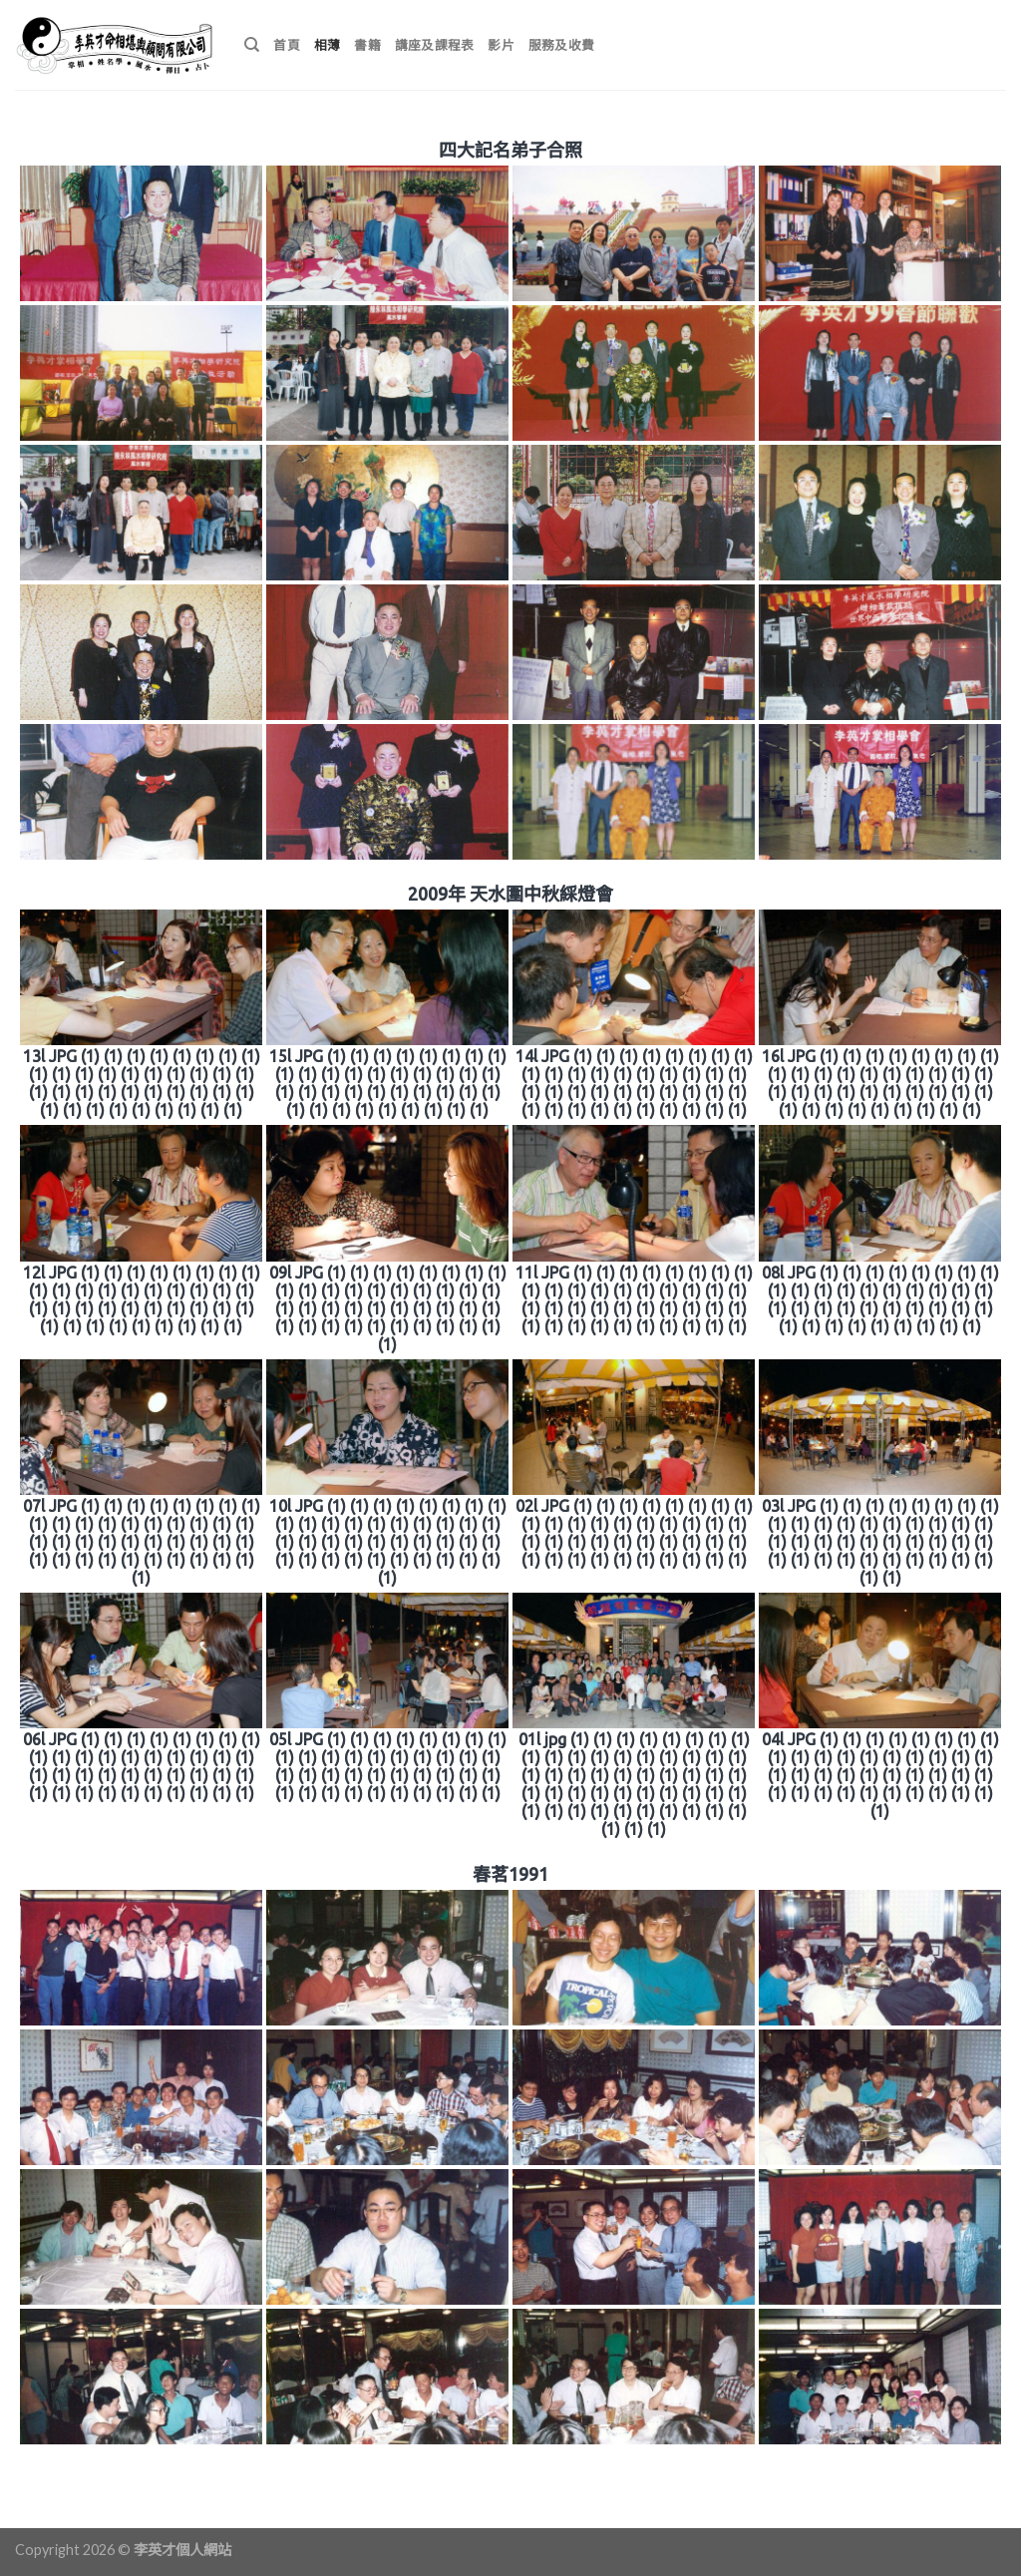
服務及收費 (561, 45)
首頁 (286, 45)
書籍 (367, 45)
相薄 (327, 45)
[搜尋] (251, 45)
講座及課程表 (435, 45)
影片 (501, 45)
